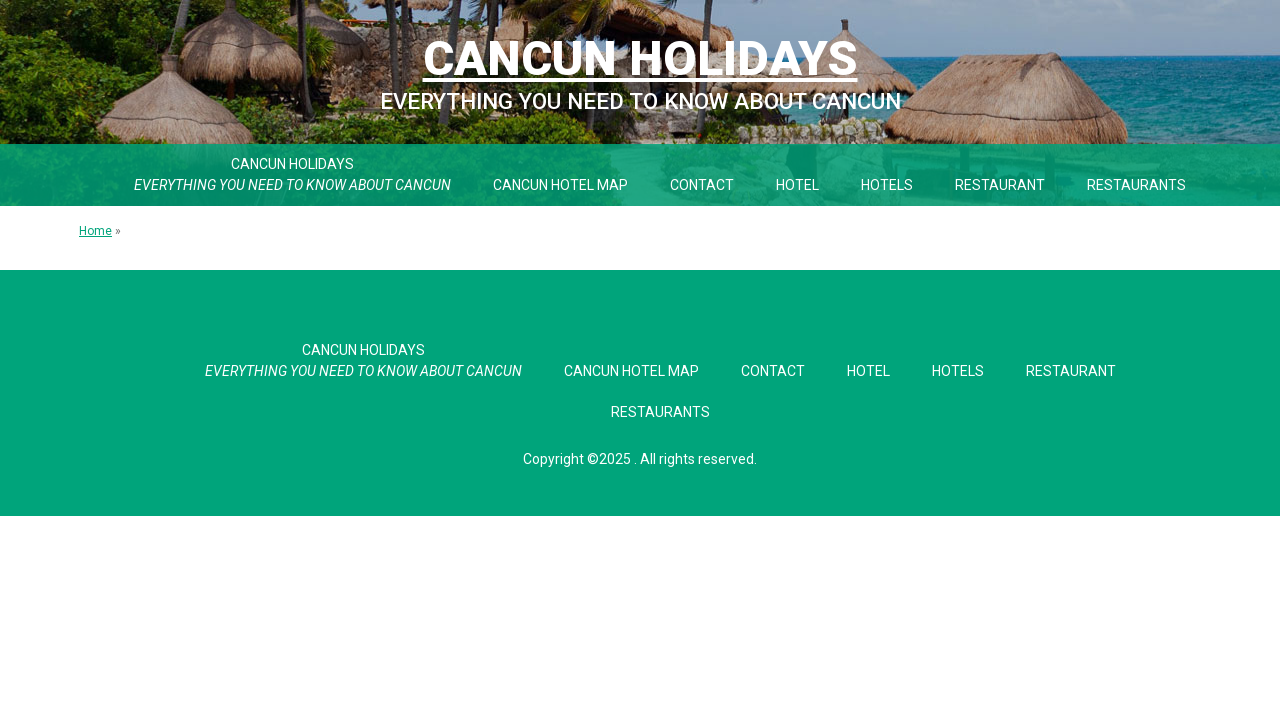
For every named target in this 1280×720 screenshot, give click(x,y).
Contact (702, 185)
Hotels (887, 185)
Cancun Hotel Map (560, 185)
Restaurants (1136, 185)
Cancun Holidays (640, 58)
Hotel (797, 185)
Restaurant (1000, 185)
